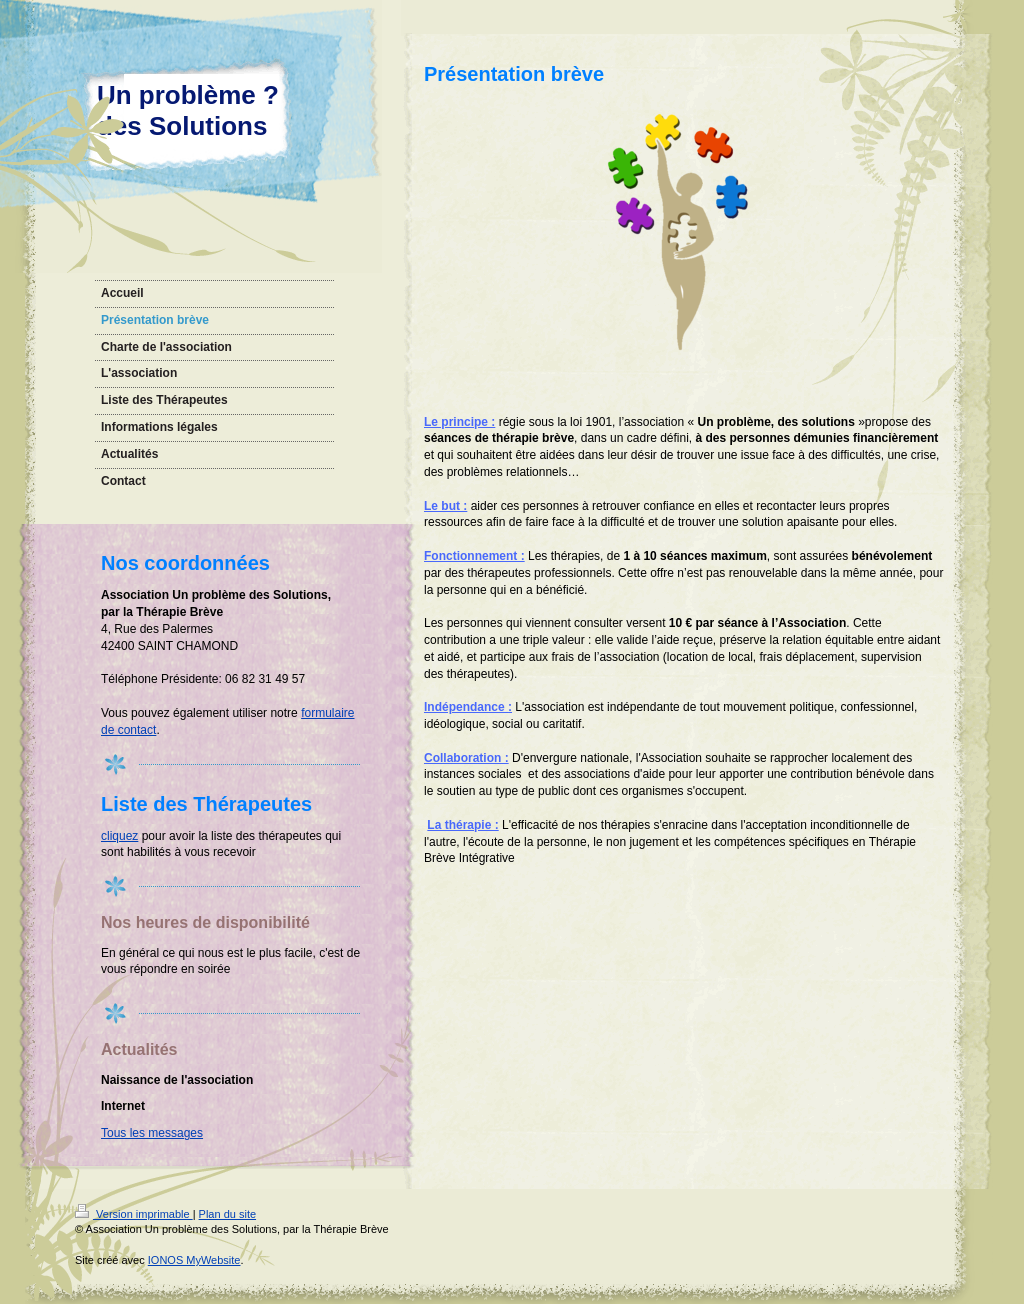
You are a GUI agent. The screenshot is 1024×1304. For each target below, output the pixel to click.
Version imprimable (134, 1214)
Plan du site (227, 1214)
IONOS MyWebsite (194, 1260)
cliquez (119, 836)
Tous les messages (152, 1133)
